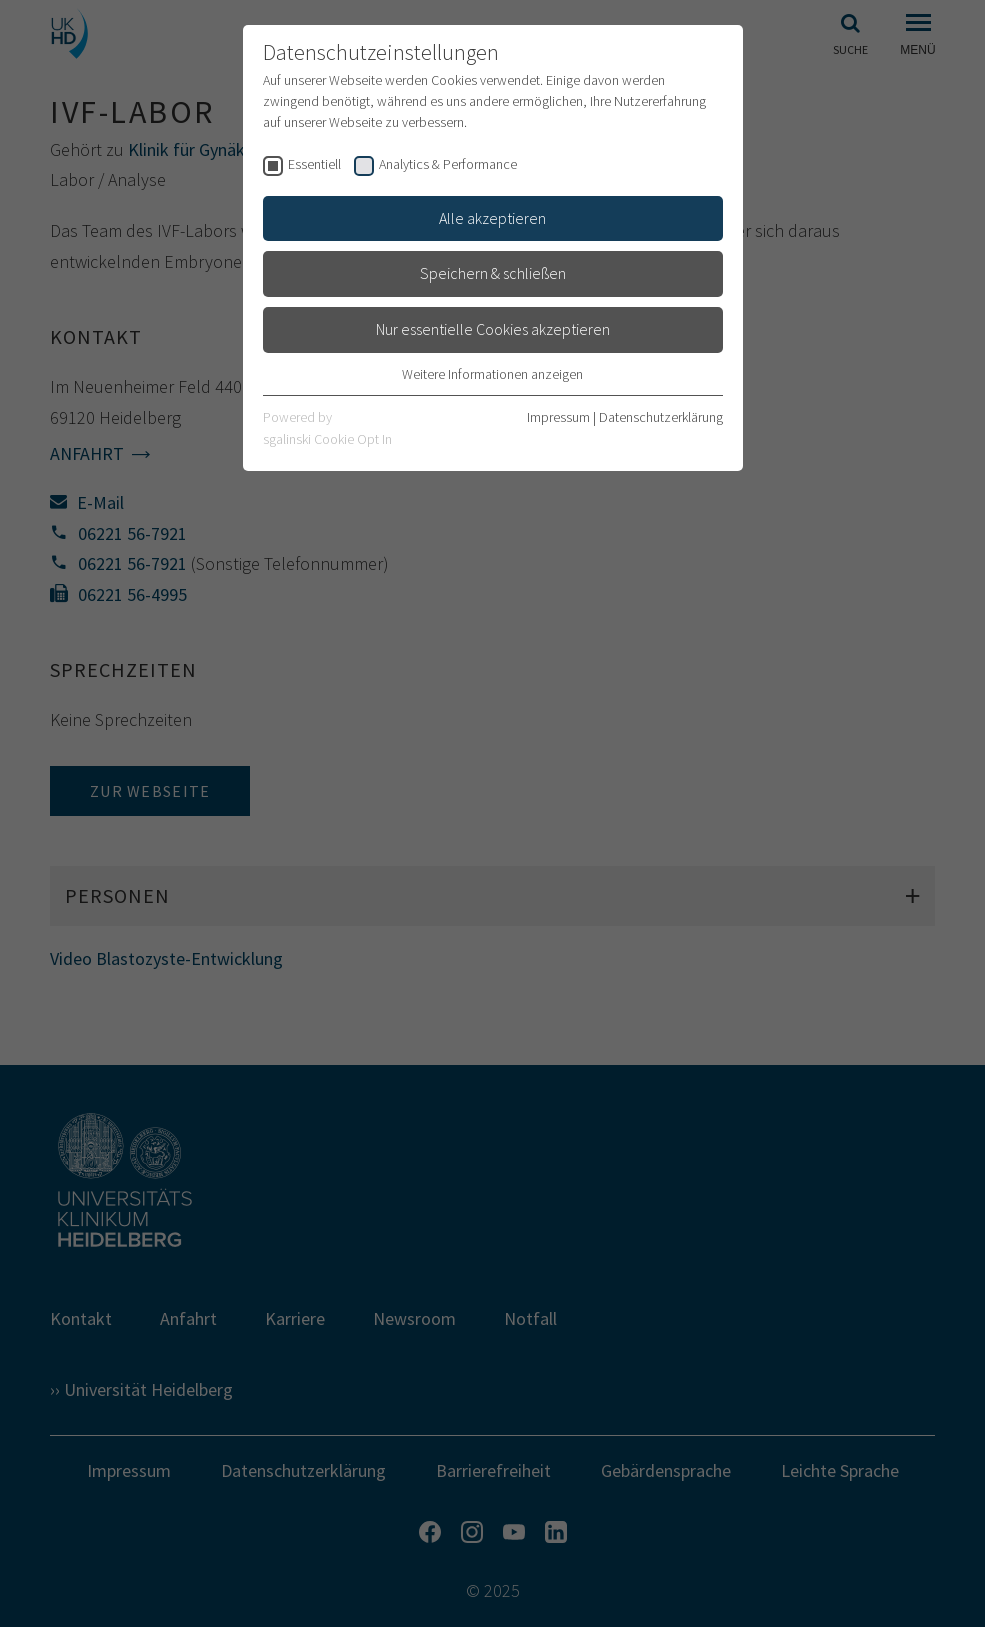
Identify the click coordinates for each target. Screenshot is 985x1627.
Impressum (558, 417)
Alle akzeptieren (492, 218)
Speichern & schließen (493, 273)
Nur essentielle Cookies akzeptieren (493, 329)
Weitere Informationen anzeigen (492, 374)
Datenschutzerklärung (661, 417)
